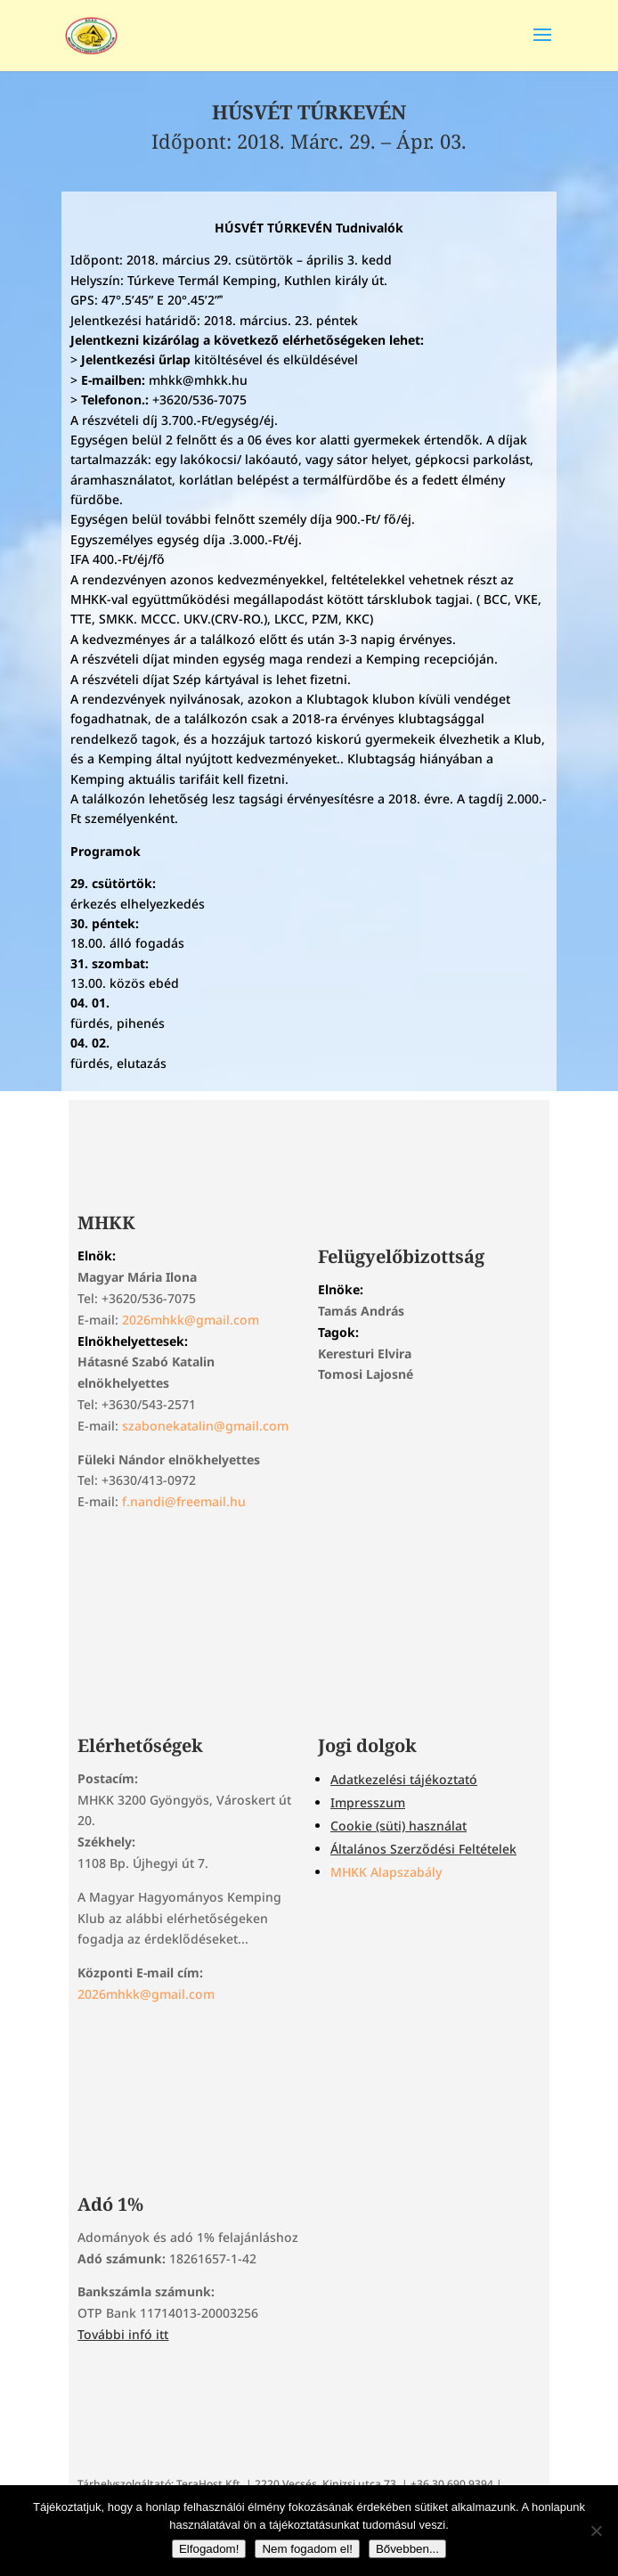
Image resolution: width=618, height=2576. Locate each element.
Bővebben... (407, 2549)
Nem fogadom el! (307, 2549)
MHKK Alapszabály (386, 1871)
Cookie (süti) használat (398, 1825)
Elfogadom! (209, 2549)
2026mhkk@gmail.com (190, 1319)
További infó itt (122, 2334)
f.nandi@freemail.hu (184, 1501)
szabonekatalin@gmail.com (205, 1425)
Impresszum (367, 1802)
